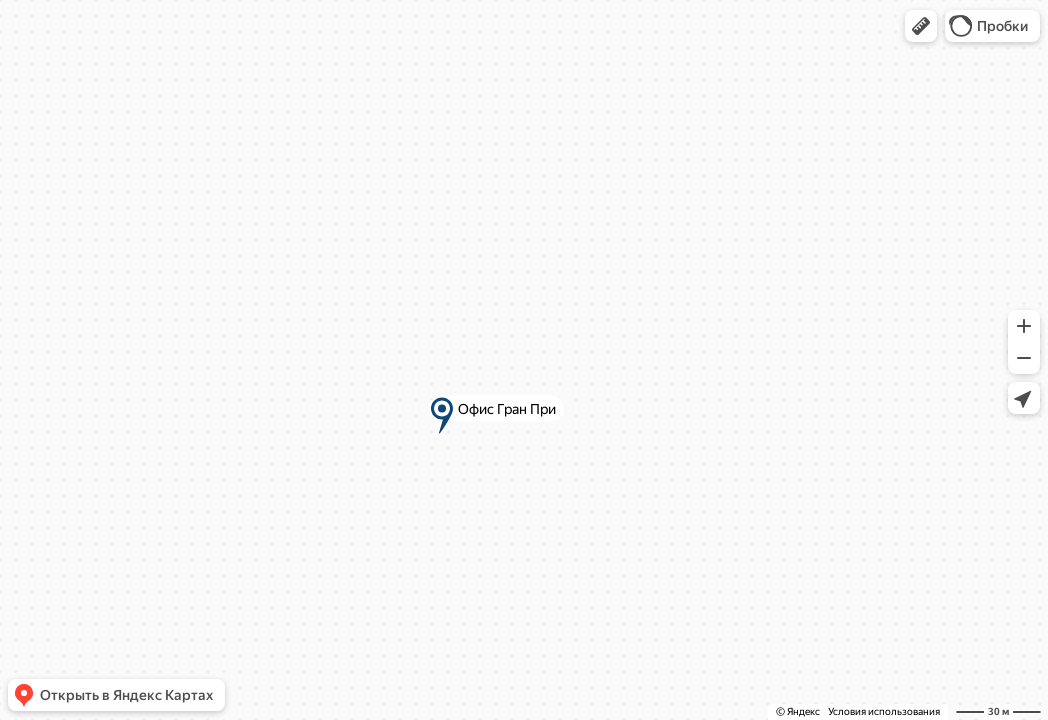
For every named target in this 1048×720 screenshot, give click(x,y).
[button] (921, 26)
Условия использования (884, 711)
